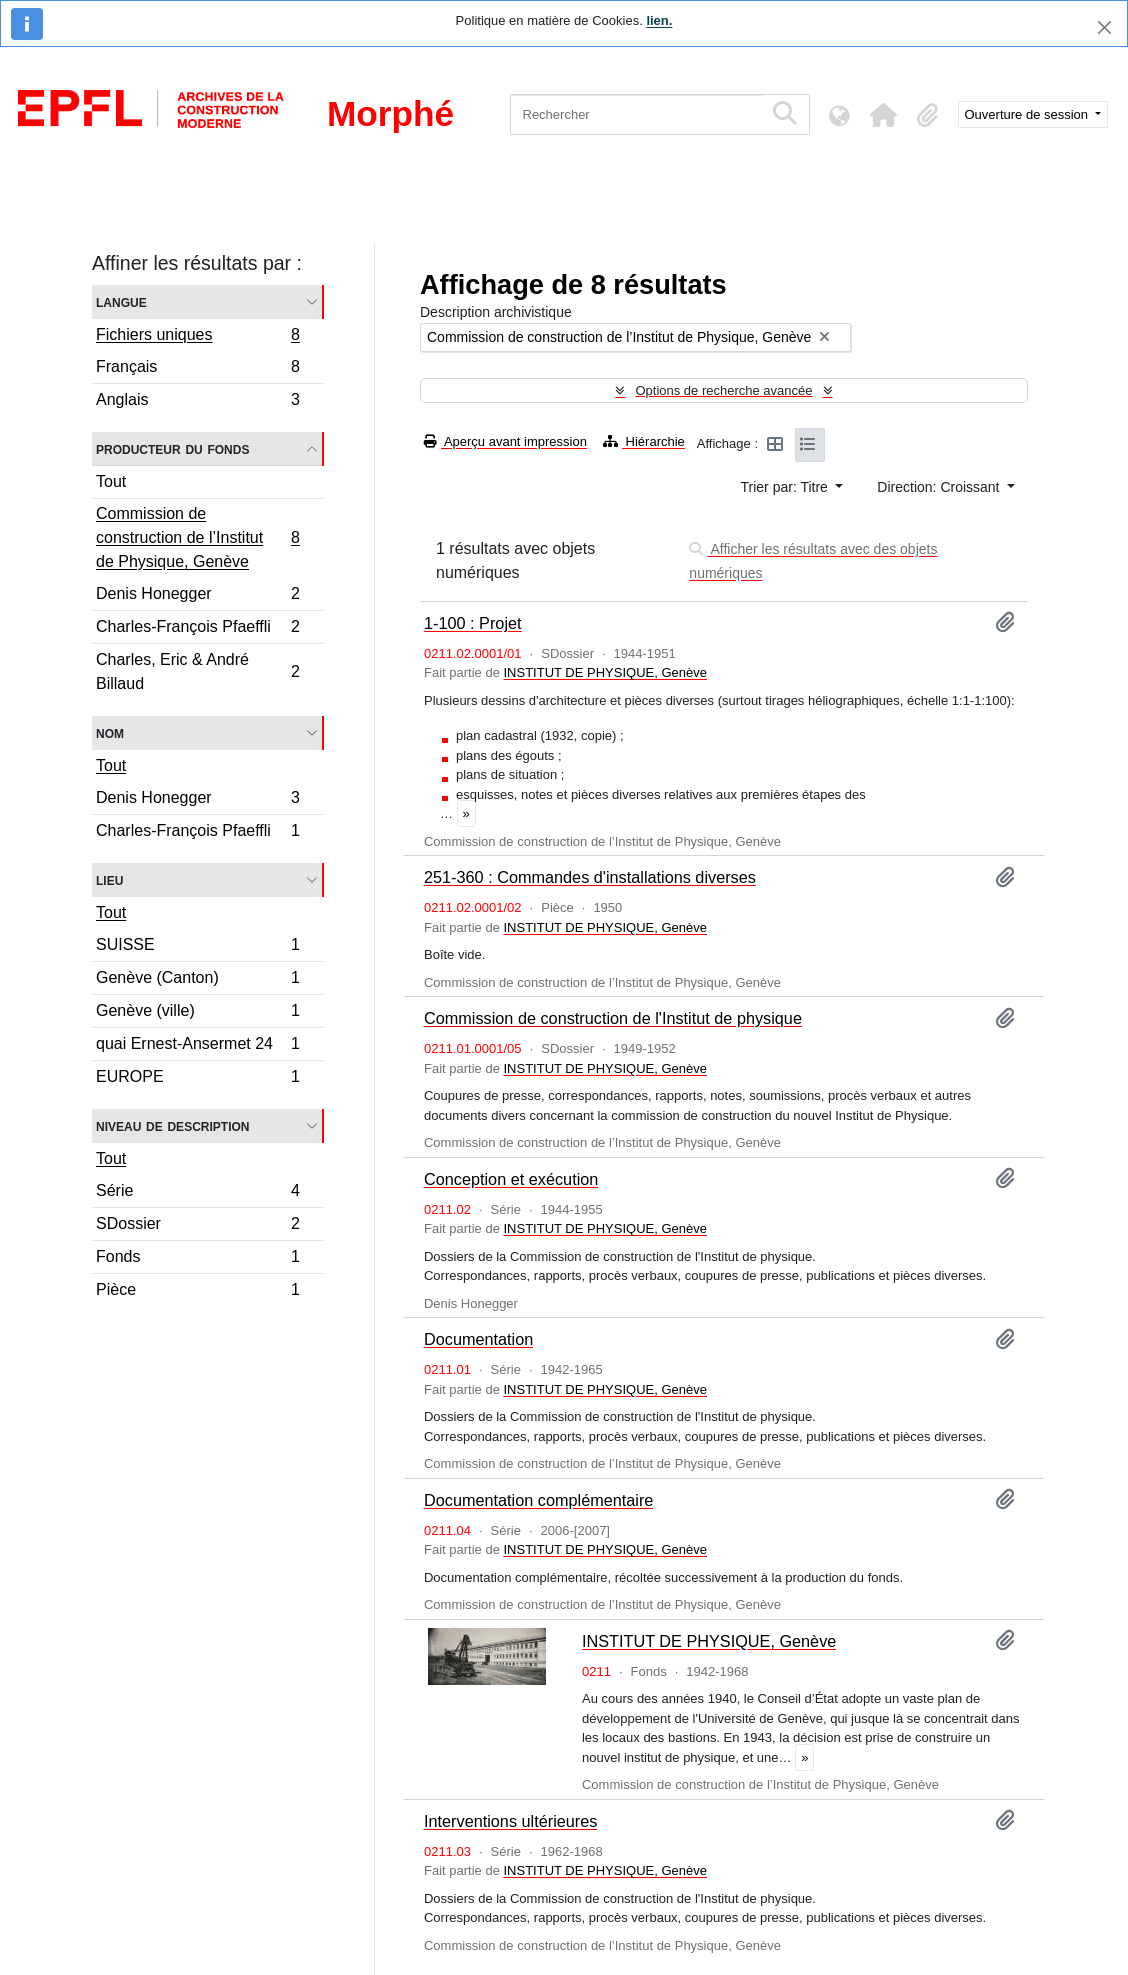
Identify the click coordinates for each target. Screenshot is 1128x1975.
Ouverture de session (1028, 114)
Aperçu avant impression (505, 441)
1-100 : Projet (473, 623)
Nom (110, 732)
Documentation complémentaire (538, 1500)
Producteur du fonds (172, 448)
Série (197, 1193)
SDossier (197, 1226)
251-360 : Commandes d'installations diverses (590, 877)
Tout (111, 481)
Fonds (197, 1259)
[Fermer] (1104, 27)
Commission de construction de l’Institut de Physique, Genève (197, 537)
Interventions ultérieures (510, 1821)
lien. (659, 20)
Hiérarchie (644, 441)
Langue (121, 301)
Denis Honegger (197, 596)
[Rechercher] (636, 114)
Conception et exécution (511, 1179)
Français (197, 369)
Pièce (197, 1292)
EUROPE (197, 1079)
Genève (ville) (197, 1013)
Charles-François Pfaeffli (197, 629)
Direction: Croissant (940, 487)
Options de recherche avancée (723, 390)
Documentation (478, 1339)
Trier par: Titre (786, 487)
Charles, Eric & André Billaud (197, 671)
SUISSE (197, 947)
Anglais (197, 402)
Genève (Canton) (197, 980)
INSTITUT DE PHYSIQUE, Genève (604, 672)
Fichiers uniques (197, 337)
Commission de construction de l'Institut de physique (613, 1018)
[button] (884, 115)
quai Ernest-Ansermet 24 (197, 1046)
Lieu (109, 879)
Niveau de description (172, 1125)
